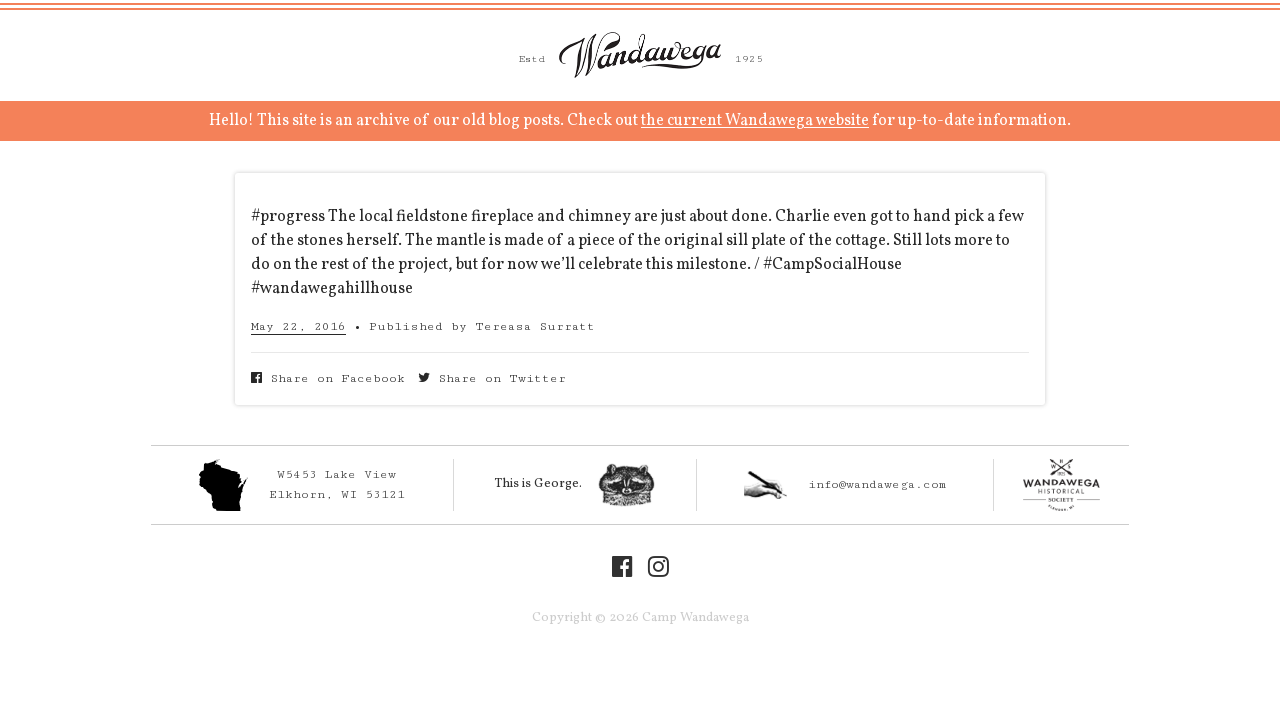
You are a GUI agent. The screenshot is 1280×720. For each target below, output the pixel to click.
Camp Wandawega (640, 55)
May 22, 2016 (298, 326)
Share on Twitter (492, 378)
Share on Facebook (328, 378)
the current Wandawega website (755, 121)
